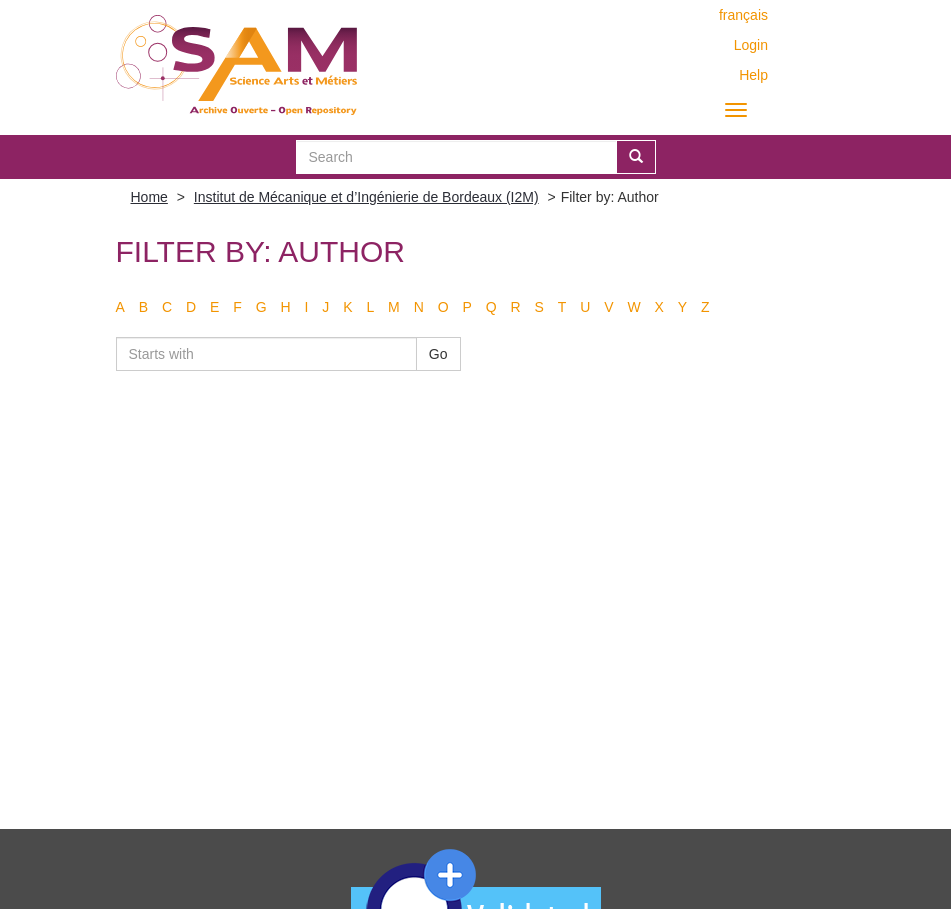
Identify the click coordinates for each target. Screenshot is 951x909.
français (743, 15)
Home (149, 197)
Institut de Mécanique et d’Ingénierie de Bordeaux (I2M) (366, 197)
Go (438, 354)
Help (753, 75)
